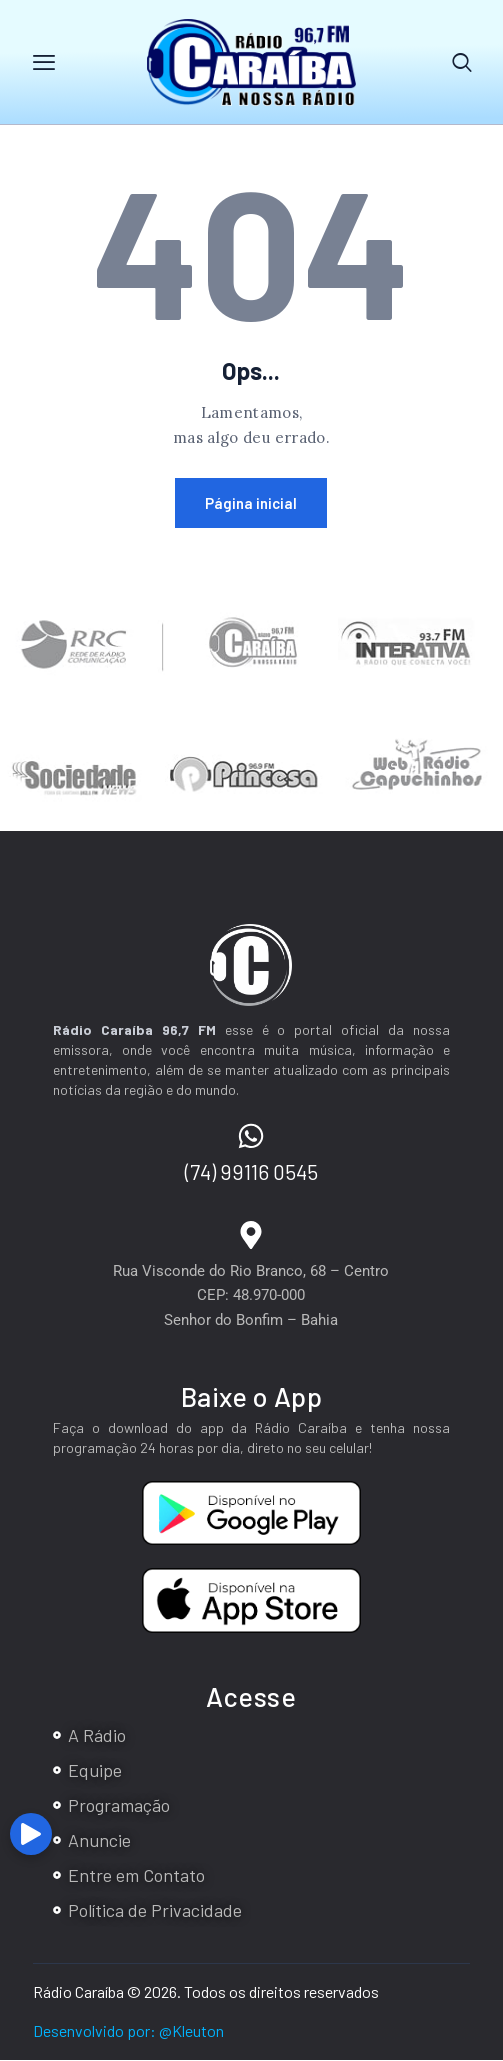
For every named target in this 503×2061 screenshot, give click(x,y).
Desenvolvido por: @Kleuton (128, 2031)
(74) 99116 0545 (251, 1172)
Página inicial (251, 504)
